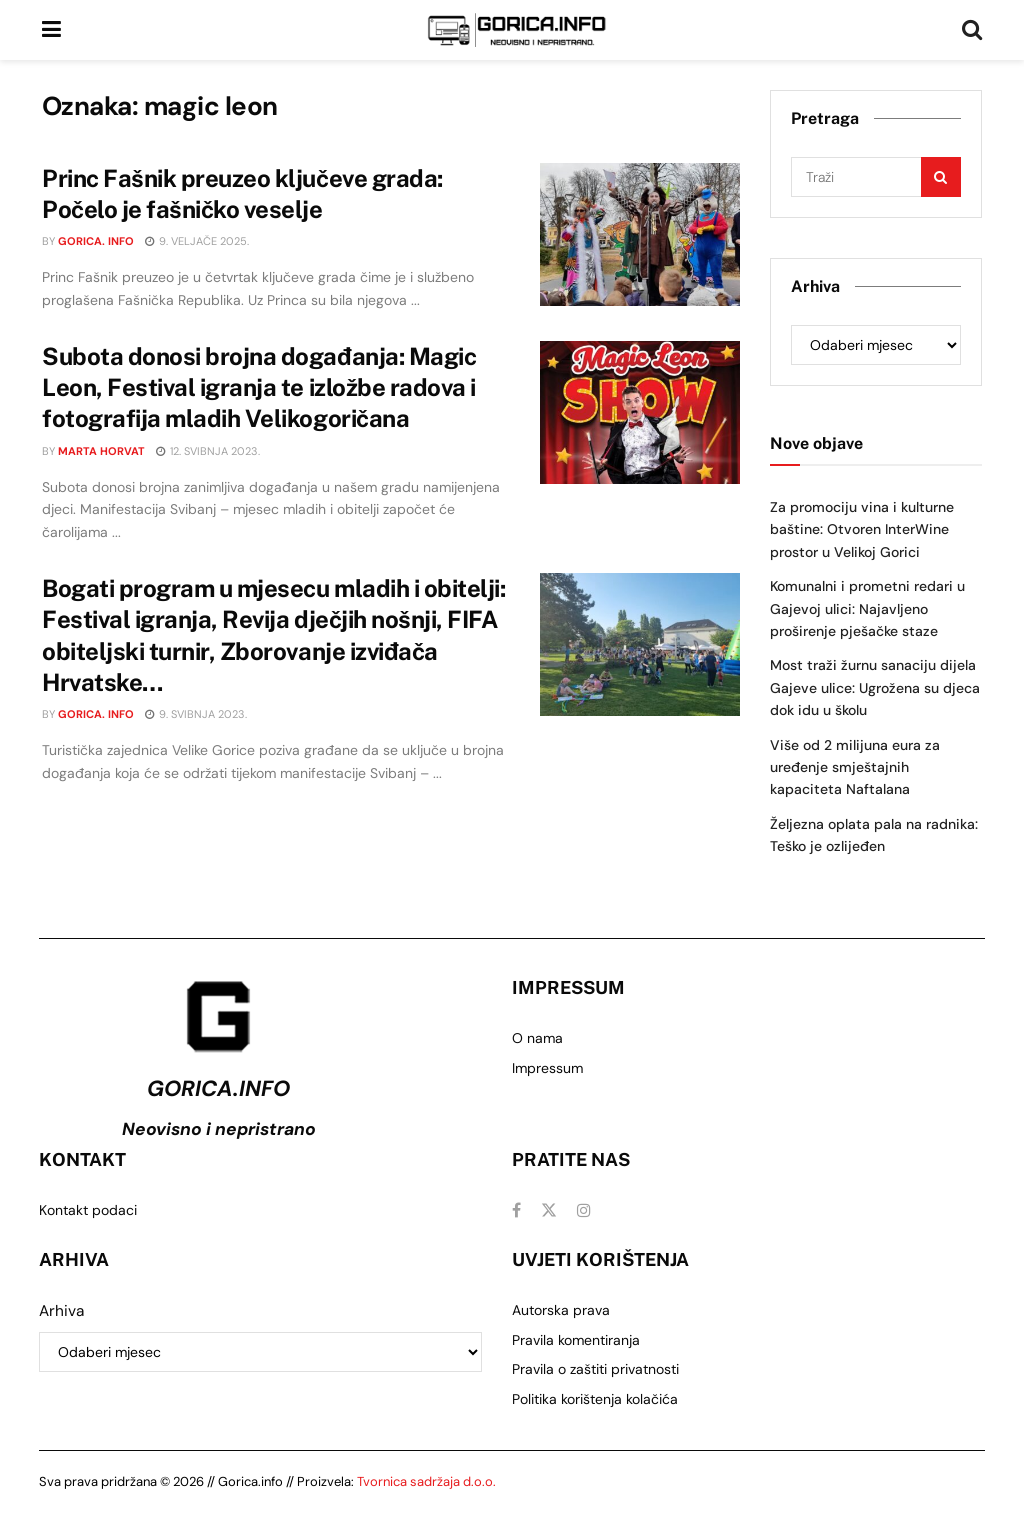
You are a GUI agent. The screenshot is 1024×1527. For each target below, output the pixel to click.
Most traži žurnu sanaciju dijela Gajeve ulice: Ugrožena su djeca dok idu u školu (875, 687)
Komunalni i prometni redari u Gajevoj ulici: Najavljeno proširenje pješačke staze (867, 608)
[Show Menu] (51, 30)
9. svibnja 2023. (196, 714)
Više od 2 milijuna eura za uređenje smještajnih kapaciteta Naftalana (855, 767)
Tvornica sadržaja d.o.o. (426, 1481)
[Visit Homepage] (517, 30)
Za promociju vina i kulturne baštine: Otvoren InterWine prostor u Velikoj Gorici (862, 529)
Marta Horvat (101, 451)
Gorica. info (96, 241)
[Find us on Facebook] (516, 1210)
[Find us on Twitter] (549, 1210)
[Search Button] (972, 30)
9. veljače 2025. (197, 241)
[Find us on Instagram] (584, 1210)
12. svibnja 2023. (208, 451)
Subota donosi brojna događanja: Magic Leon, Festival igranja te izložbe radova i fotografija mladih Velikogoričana (259, 387)
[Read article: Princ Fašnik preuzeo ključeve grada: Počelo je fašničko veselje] (640, 234)
